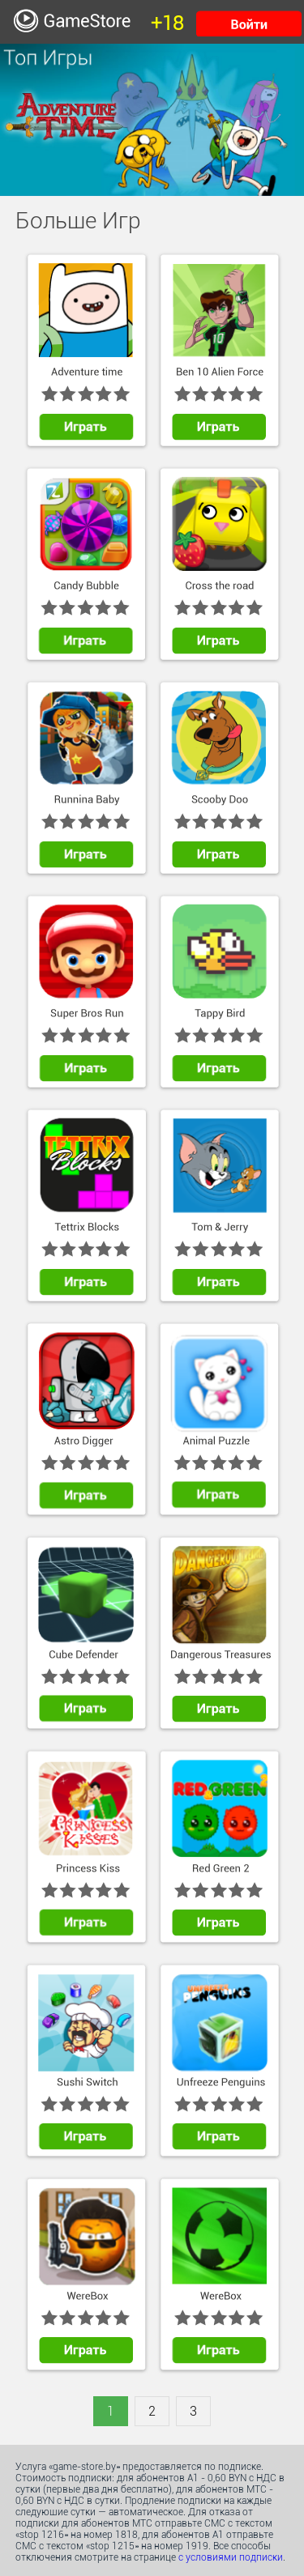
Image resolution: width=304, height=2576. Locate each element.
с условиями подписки (230, 2557)
